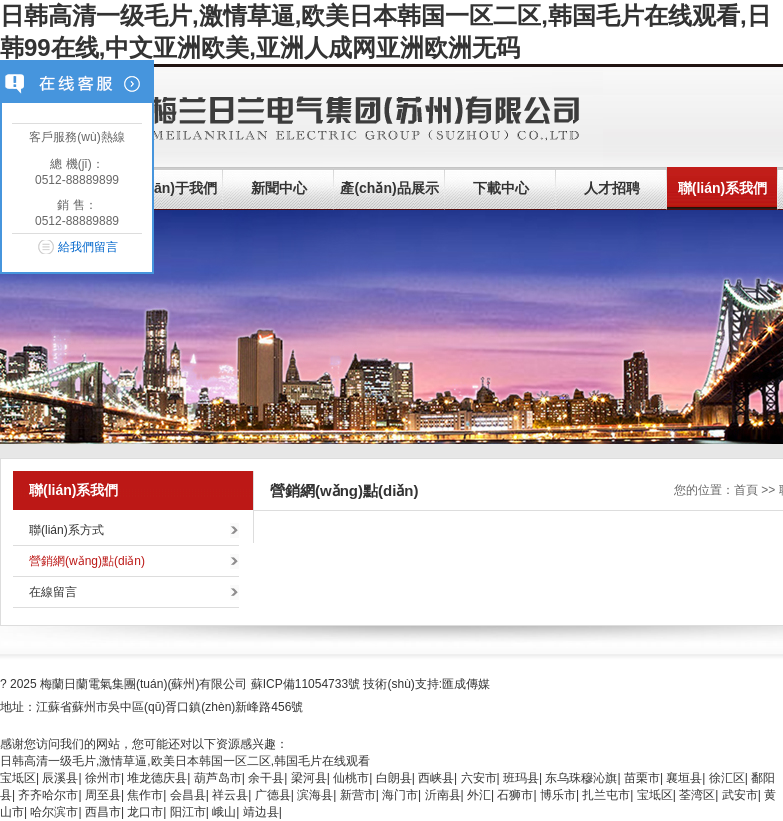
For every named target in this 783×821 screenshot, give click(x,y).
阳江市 (188, 812)
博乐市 (558, 795)
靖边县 (261, 812)
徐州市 (103, 778)
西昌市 (103, 812)
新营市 (358, 795)
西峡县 (436, 778)
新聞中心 (279, 188)
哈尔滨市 (54, 812)
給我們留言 (88, 247)
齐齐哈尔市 (48, 795)
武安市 (740, 795)
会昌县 (188, 795)
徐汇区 (727, 778)
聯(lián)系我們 (722, 188)
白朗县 (394, 778)
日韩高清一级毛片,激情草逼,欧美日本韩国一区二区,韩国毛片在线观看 (185, 761)
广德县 (273, 795)
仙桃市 (351, 778)
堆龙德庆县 (157, 778)
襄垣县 (684, 778)
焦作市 (145, 795)
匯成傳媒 (466, 684)
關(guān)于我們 (167, 188)
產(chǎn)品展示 (389, 188)
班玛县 (521, 778)
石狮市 (515, 795)
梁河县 (309, 778)
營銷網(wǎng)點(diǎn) (87, 561)
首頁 (746, 490)
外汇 (479, 795)
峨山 (224, 812)
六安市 (479, 778)
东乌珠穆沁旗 (581, 778)
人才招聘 (612, 188)
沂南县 (443, 795)
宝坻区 (18, 778)
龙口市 (145, 812)
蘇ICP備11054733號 (305, 684)
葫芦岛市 (218, 778)
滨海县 (315, 795)
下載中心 (501, 188)
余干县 (266, 778)
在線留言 (53, 592)
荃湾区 (697, 795)
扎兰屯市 (606, 795)
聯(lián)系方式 (66, 530)
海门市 (400, 795)
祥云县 (230, 795)
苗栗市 (642, 778)
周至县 (103, 795)
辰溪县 (60, 778)
